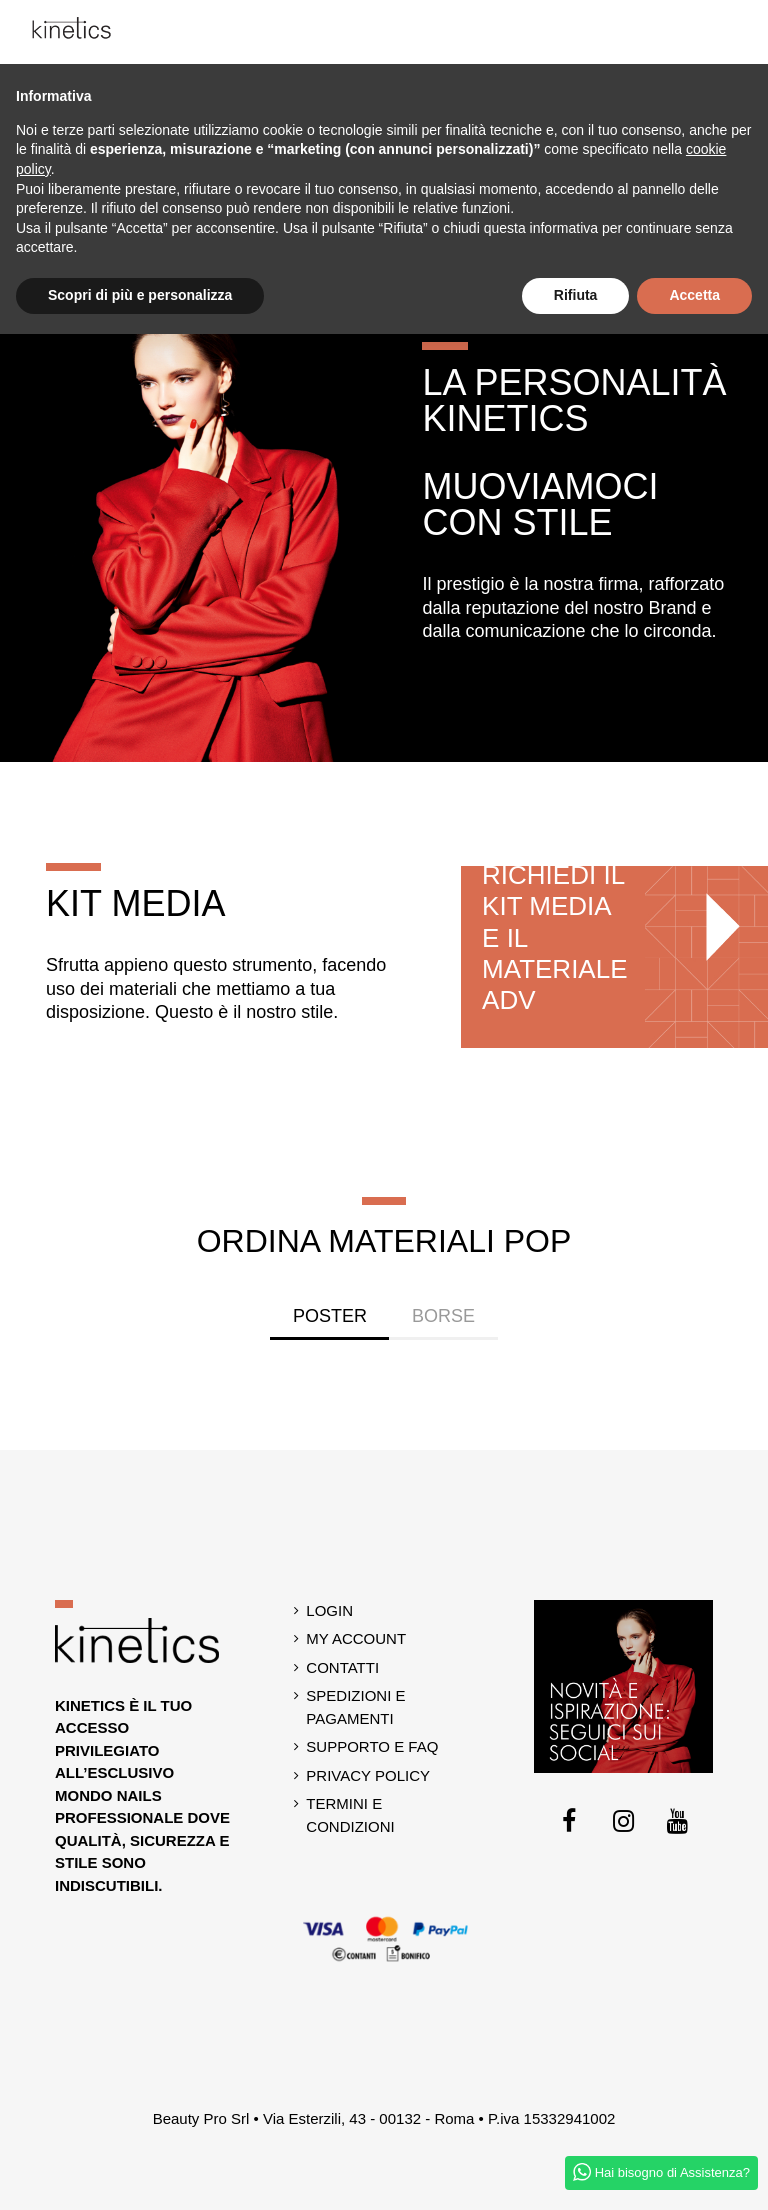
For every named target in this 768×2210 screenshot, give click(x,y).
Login (329, 1610)
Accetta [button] (694, 295)
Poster (330, 1316)
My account (356, 1638)
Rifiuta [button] (576, 295)
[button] (742, 32)
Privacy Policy (368, 1775)
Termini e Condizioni (350, 1815)
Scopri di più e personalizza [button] (140, 295)
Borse (443, 1316)
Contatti (342, 1667)
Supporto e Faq (372, 1746)
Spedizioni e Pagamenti (355, 1707)
